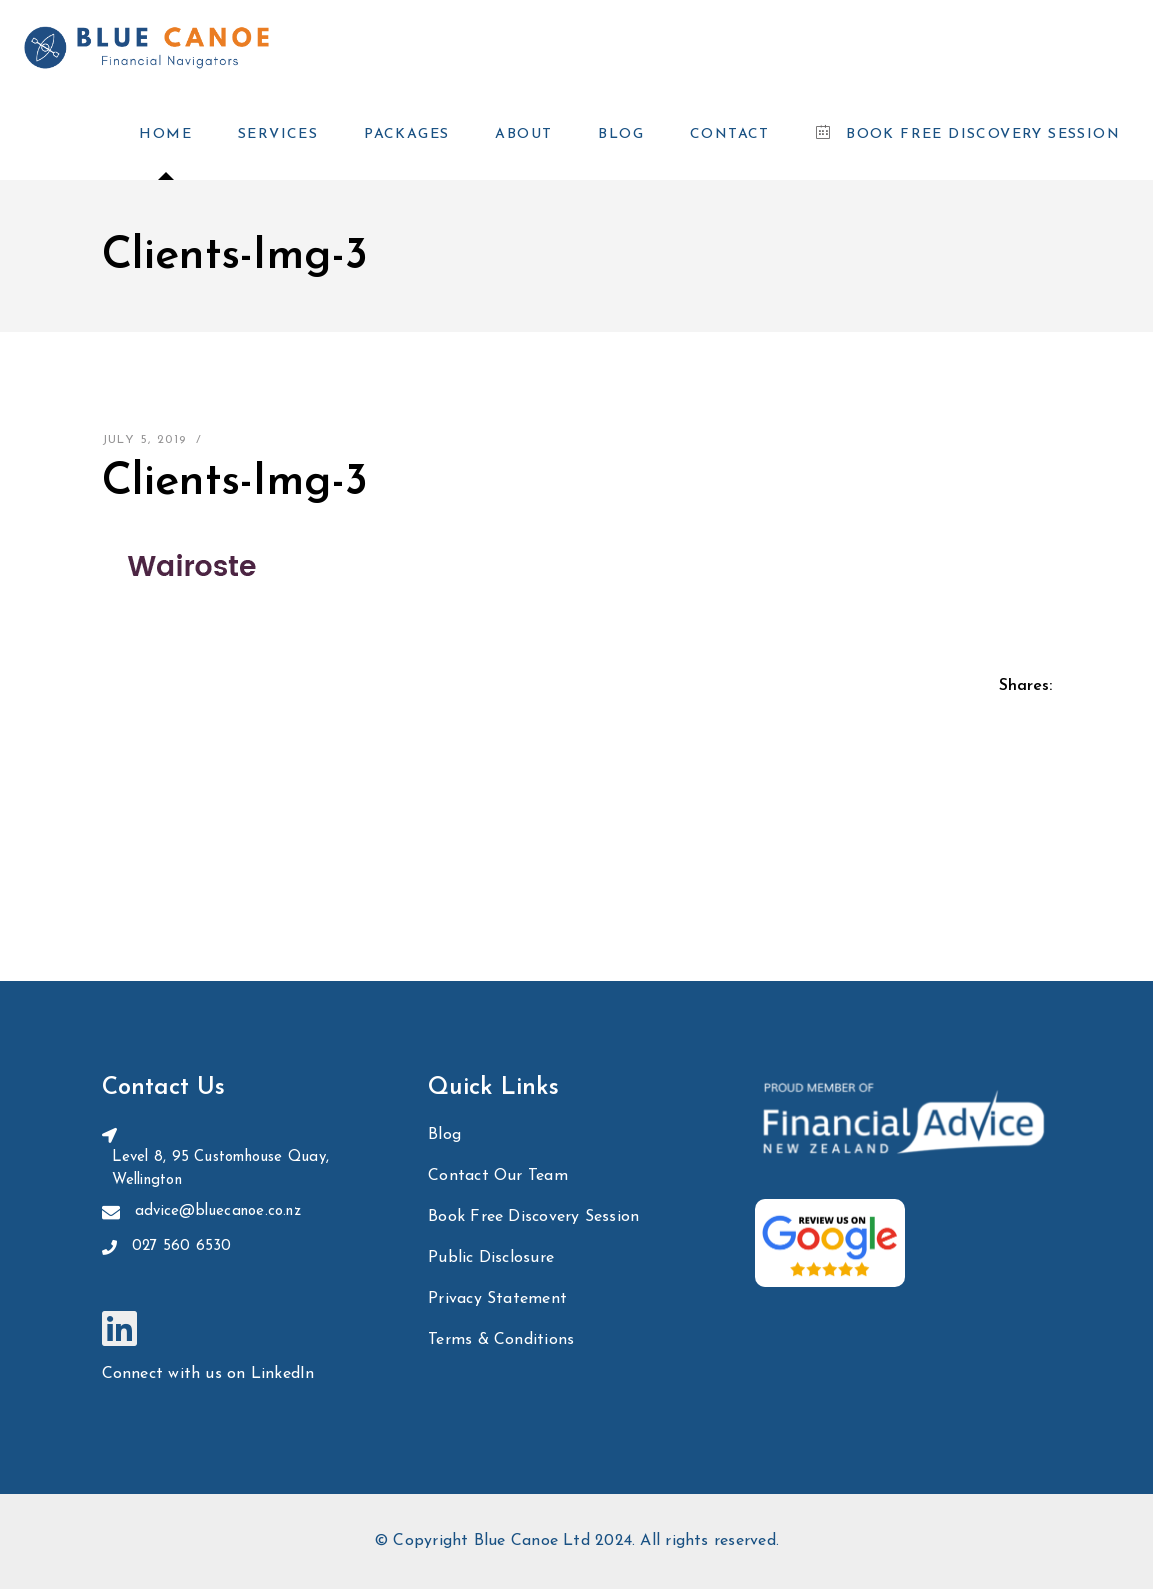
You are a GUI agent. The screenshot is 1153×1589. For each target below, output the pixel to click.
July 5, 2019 (144, 440)
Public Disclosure (491, 1258)
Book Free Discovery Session (533, 1217)
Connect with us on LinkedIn (208, 1374)
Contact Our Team (498, 1176)
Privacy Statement (497, 1299)
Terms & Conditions (501, 1340)
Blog (444, 1135)
